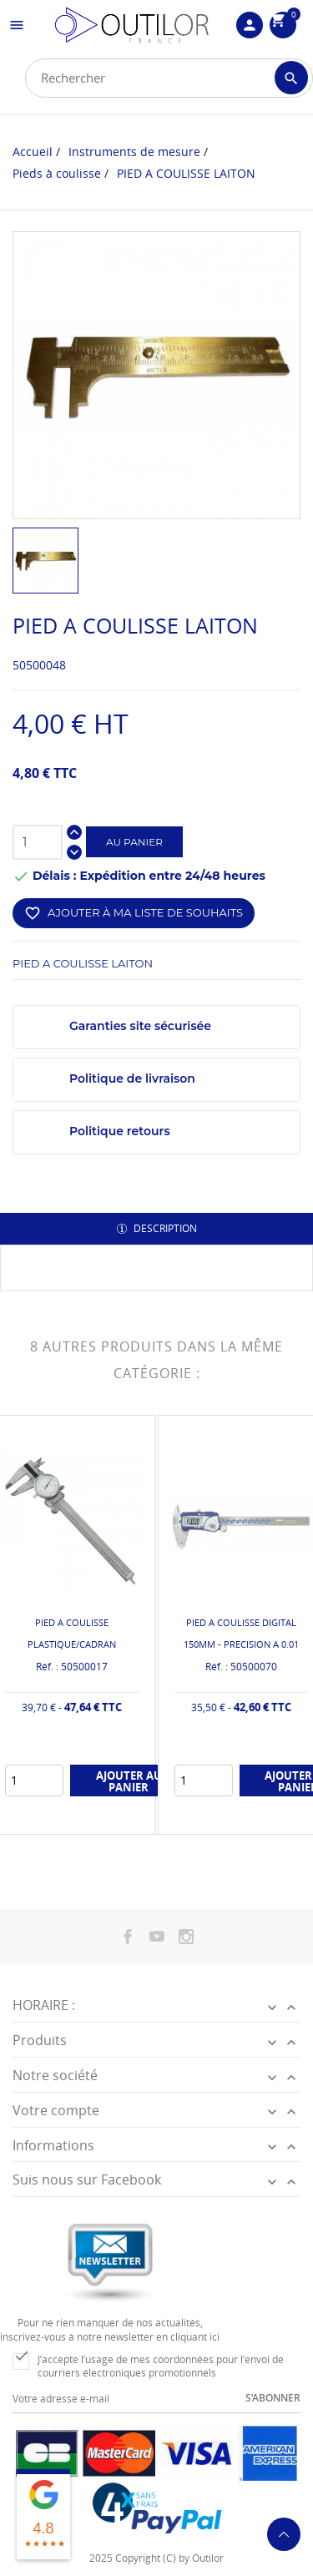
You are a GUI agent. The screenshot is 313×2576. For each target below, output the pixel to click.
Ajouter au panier (129, 1780)
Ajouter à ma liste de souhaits (133, 913)
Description (164, 1228)
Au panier (134, 842)
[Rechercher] (169, 78)
